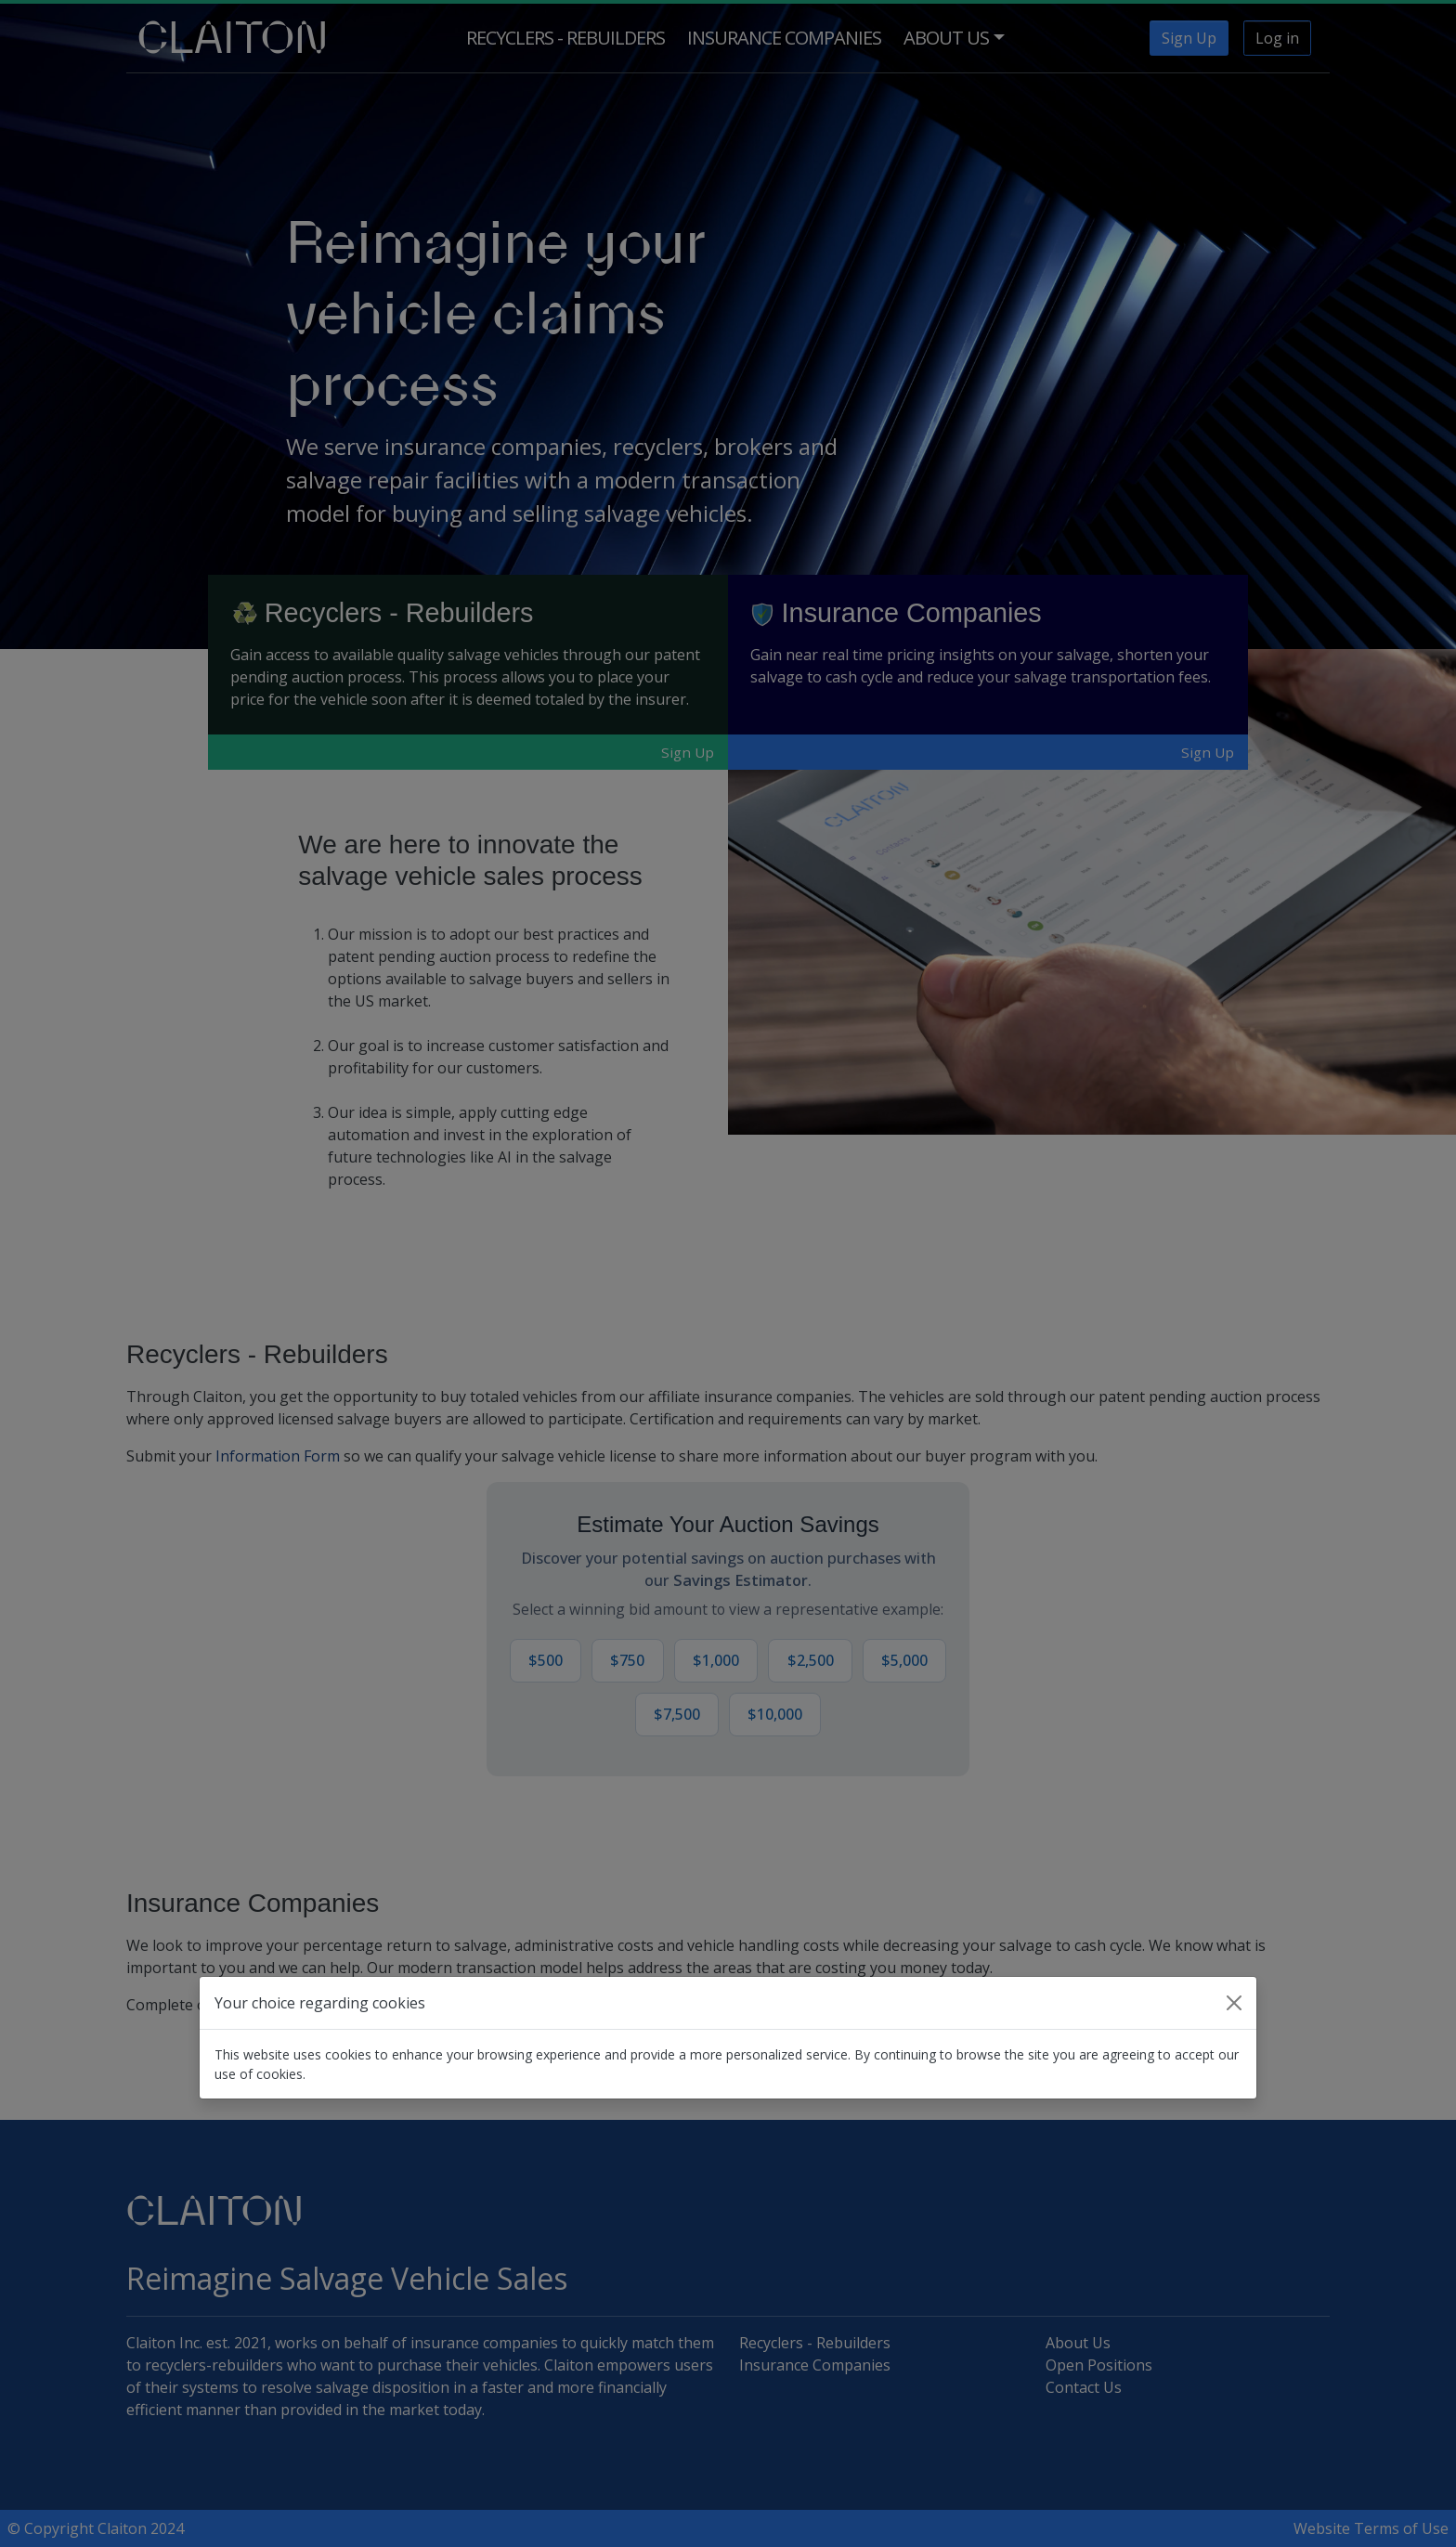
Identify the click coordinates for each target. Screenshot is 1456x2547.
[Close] (1234, 2003)
